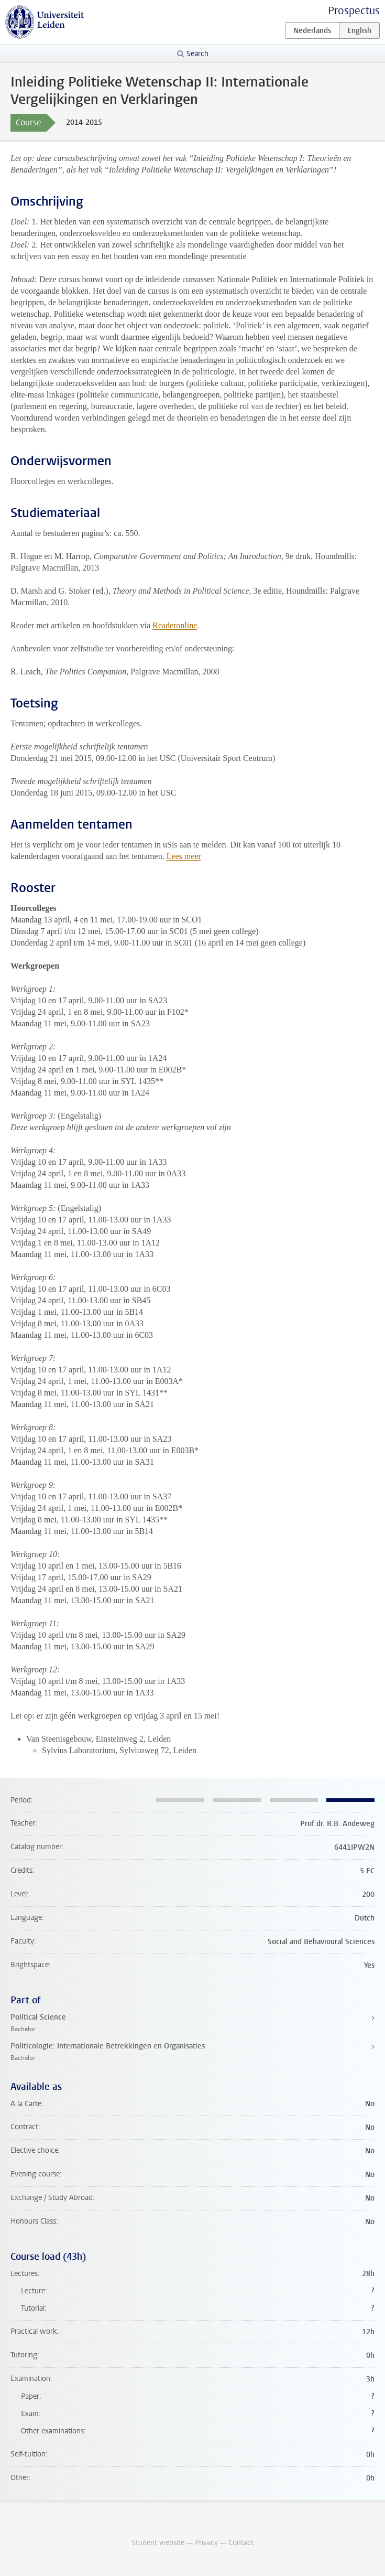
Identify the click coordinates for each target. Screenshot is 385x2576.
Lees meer (184, 856)
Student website (157, 2543)
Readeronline (174, 625)
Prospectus (354, 11)
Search (197, 54)
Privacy (206, 2543)
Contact (241, 2543)
